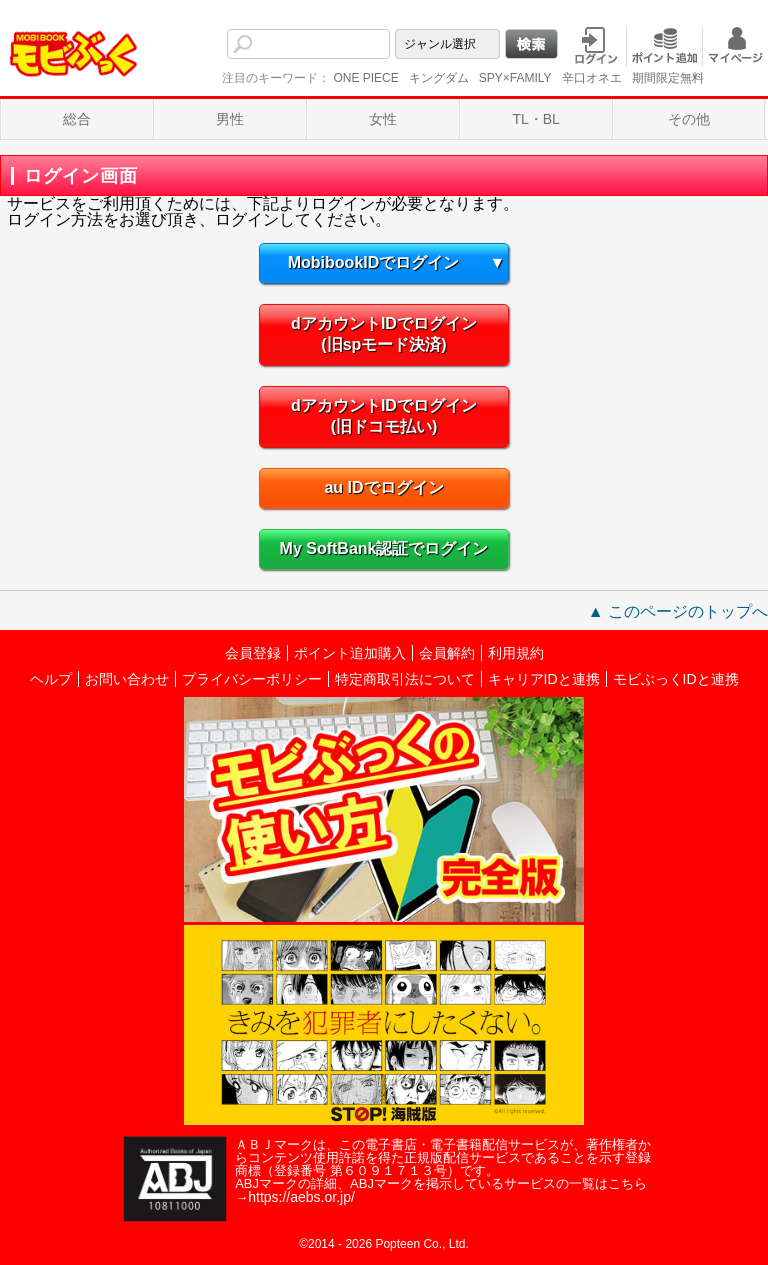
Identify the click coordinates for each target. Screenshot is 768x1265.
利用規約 (516, 653)
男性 (230, 119)
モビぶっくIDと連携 (676, 679)
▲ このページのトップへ (678, 611)
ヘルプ (51, 679)
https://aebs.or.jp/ (301, 1197)
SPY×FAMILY (515, 78)
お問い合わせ (127, 679)
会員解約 (447, 653)
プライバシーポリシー (252, 679)
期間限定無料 (668, 78)
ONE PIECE (365, 78)
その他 (689, 119)
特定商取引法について (405, 679)
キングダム (439, 78)
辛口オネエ (592, 78)
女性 (383, 119)
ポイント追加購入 (350, 653)
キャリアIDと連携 (544, 679)
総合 (77, 119)
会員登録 (253, 653)
